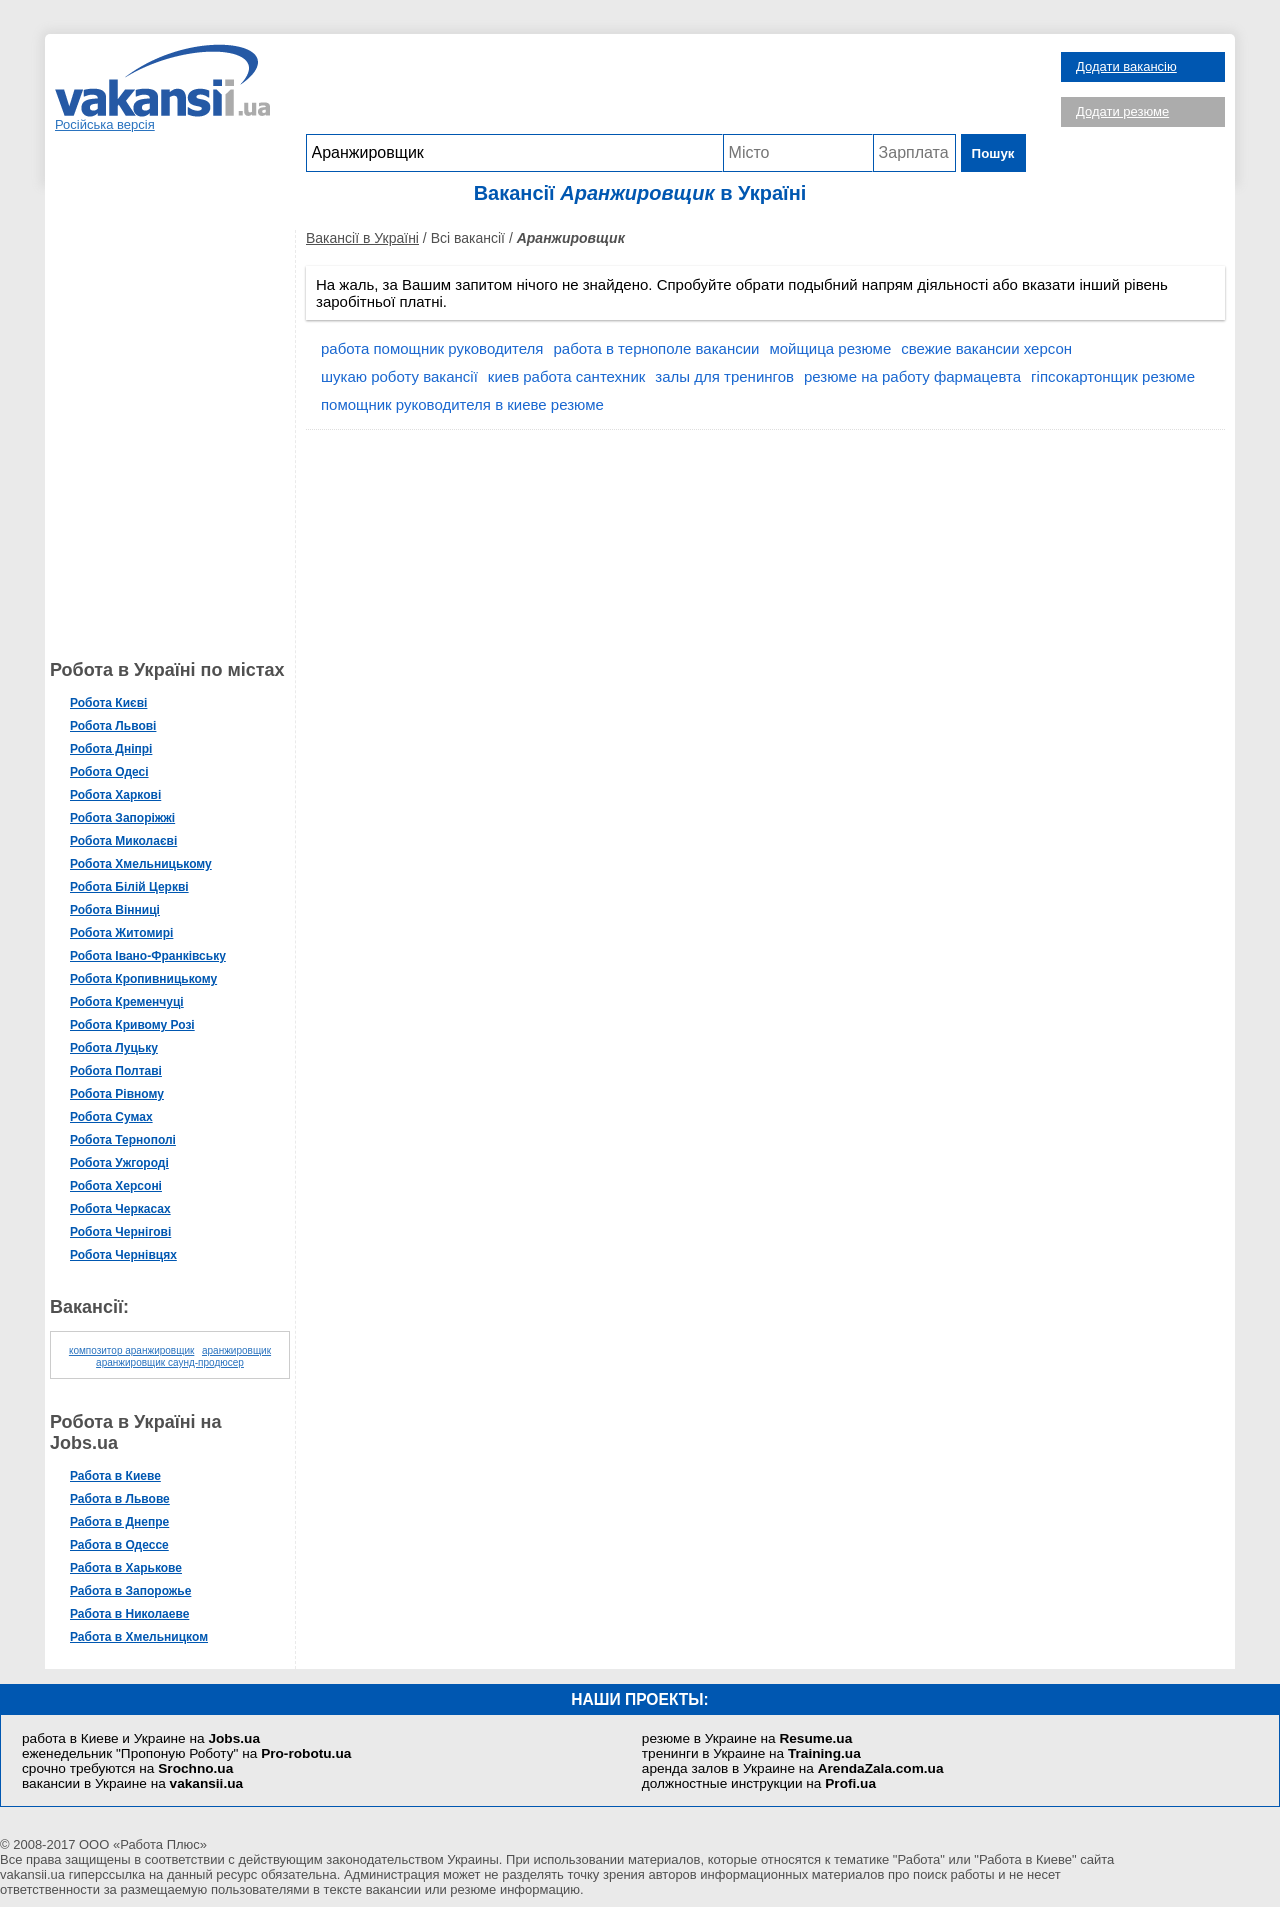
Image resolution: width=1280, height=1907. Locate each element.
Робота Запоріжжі (122, 818)
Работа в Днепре (119, 1522)
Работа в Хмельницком (139, 1637)
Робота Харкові (115, 795)
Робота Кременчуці (127, 1002)
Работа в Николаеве (129, 1614)
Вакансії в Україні (362, 238)
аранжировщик (236, 1350)
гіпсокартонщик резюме (1113, 376)
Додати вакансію (1126, 66)
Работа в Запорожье (130, 1591)
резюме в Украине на (747, 1738)
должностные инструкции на (759, 1783)
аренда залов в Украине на (793, 1768)
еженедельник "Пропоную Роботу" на (186, 1753)
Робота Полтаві (116, 1071)
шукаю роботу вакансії (399, 376)
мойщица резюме (830, 348)
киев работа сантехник (567, 376)
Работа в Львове (120, 1499)
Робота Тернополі (123, 1140)
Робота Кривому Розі (132, 1025)
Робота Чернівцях (123, 1255)
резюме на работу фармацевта (912, 376)
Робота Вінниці (115, 910)
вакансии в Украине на (132, 1783)
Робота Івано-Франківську (148, 956)
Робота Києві (108, 703)
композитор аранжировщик (131, 1350)
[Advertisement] (666, 89)
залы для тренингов (724, 376)
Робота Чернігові (120, 1232)
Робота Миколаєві (123, 841)
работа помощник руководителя (432, 348)
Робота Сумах (111, 1117)
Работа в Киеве (115, 1476)
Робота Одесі (109, 772)
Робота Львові (113, 726)
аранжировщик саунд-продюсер (170, 1362)
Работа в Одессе (119, 1545)
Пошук (993, 153)
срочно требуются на (127, 1768)
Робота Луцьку (114, 1048)
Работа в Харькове (126, 1568)
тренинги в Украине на (751, 1753)
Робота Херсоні (116, 1186)
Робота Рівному (117, 1094)
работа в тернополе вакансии (656, 348)
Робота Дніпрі (111, 749)
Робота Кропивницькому (143, 979)
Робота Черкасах (120, 1209)
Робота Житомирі (121, 933)
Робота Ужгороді (119, 1163)
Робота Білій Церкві (129, 887)
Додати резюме (1122, 111)
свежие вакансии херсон (986, 348)
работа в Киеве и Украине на (141, 1738)
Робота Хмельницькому (141, 864)
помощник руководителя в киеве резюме (462, 404)
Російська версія (105, 124)
